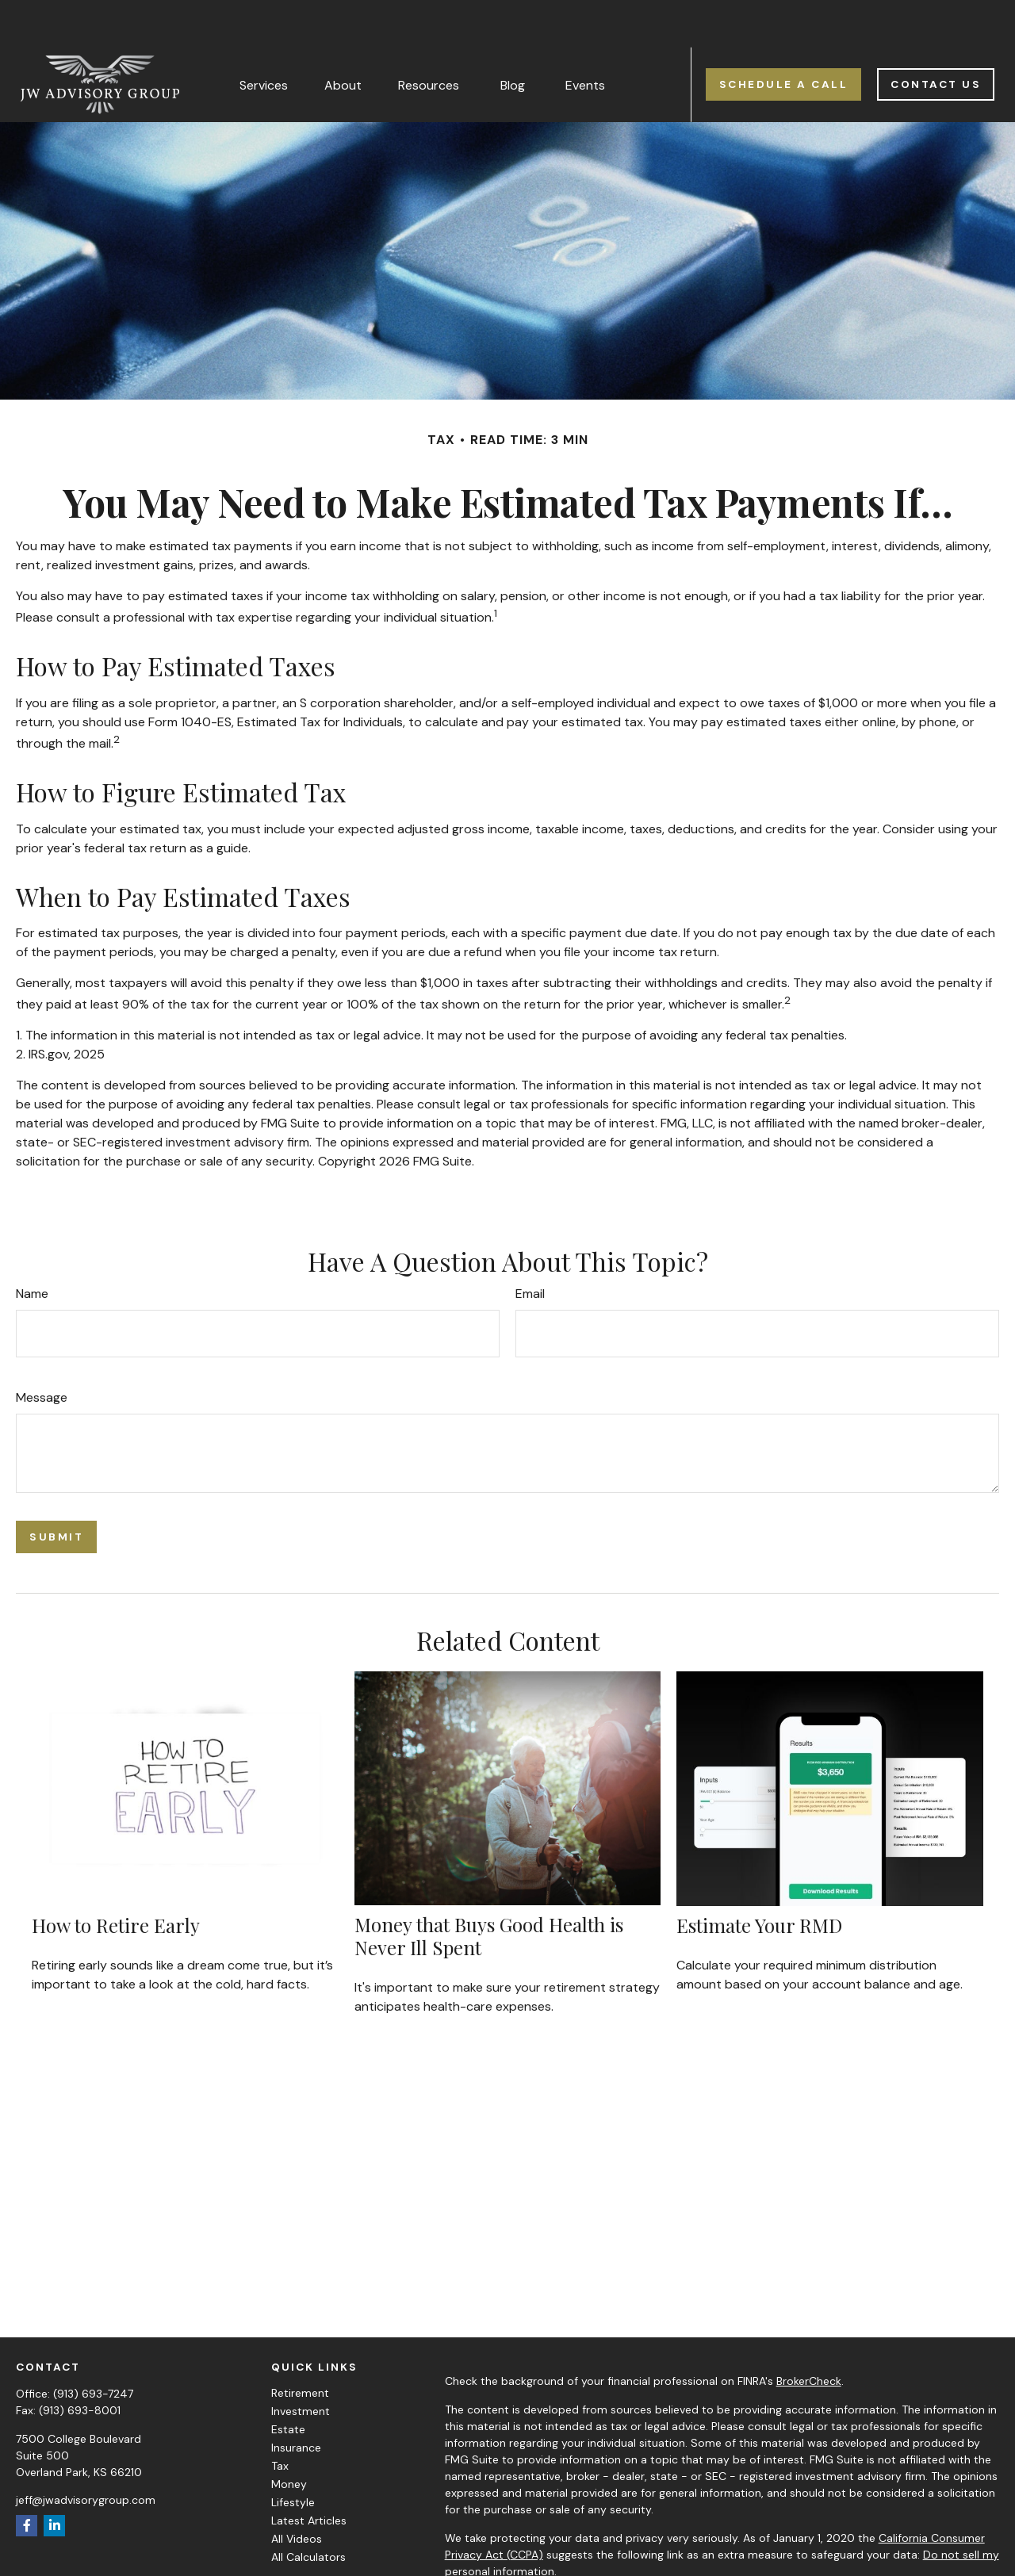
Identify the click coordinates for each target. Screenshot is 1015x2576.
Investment (300, 2364)
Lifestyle (293, 2455)
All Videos (296, 2492)
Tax (280, 2419)
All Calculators (308, 2510)
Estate (288, 2382)
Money (289, 2437)
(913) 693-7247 (93, 2347)
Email (530, 1246)
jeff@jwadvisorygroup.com (85, 2453)
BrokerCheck (808, 2334)
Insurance (296, 2401)
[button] (263, 37)
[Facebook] (26, 2479)
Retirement (300, 2346)
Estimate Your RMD (759, 1878)
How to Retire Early (116, 1878)
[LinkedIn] (54, 2479)
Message (41, 1350)
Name (32, 1246)
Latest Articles (309, 2474)
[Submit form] (56, 1490)
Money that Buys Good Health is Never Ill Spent (488, 1889)
